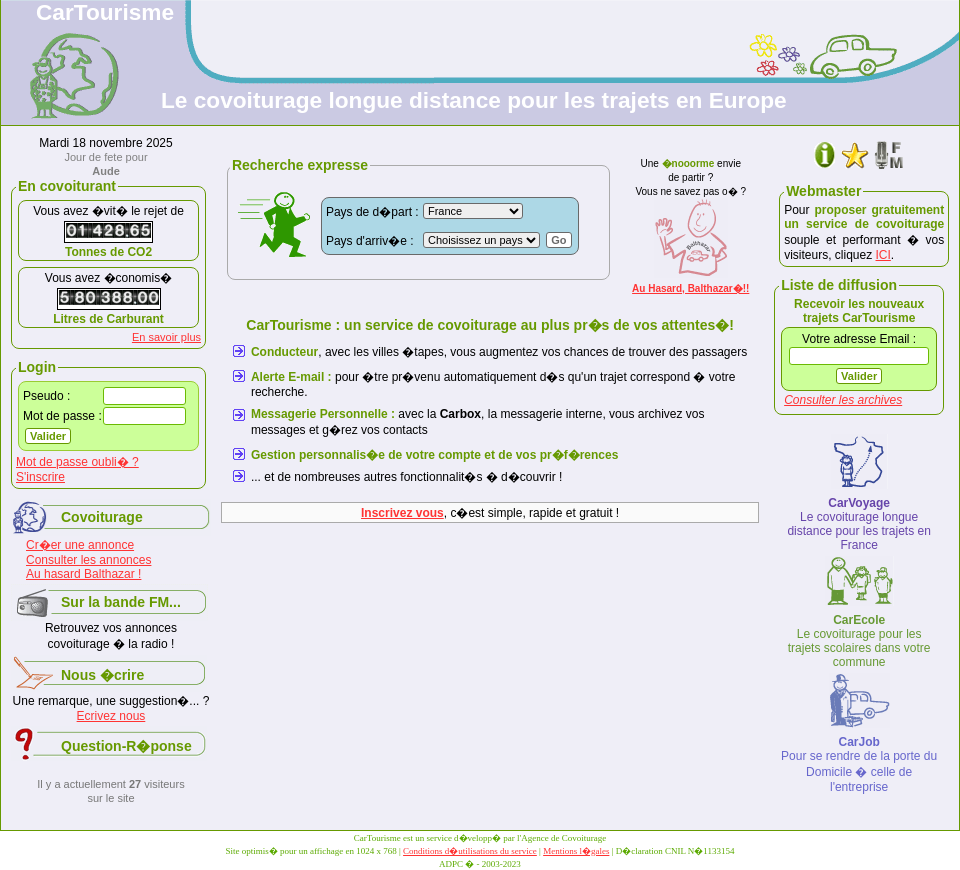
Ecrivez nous (111, 716)
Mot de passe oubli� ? (77, 462)
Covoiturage (102, 517)
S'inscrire (40, 477)
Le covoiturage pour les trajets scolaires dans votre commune (859, 641)
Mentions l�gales (576, 851)
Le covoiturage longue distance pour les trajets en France (858, 524)
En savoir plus (166, 337)
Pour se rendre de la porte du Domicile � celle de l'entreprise (859, 764)
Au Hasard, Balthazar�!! (690, 288)
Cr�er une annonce (80, 545)
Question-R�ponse (126, 746)
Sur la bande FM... (121, 602)
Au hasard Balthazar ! (83, 574)
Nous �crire (102, 675)
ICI (883, 255)
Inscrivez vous (402, 513)
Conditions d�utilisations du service (470, 851)
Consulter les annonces (88, 560)
